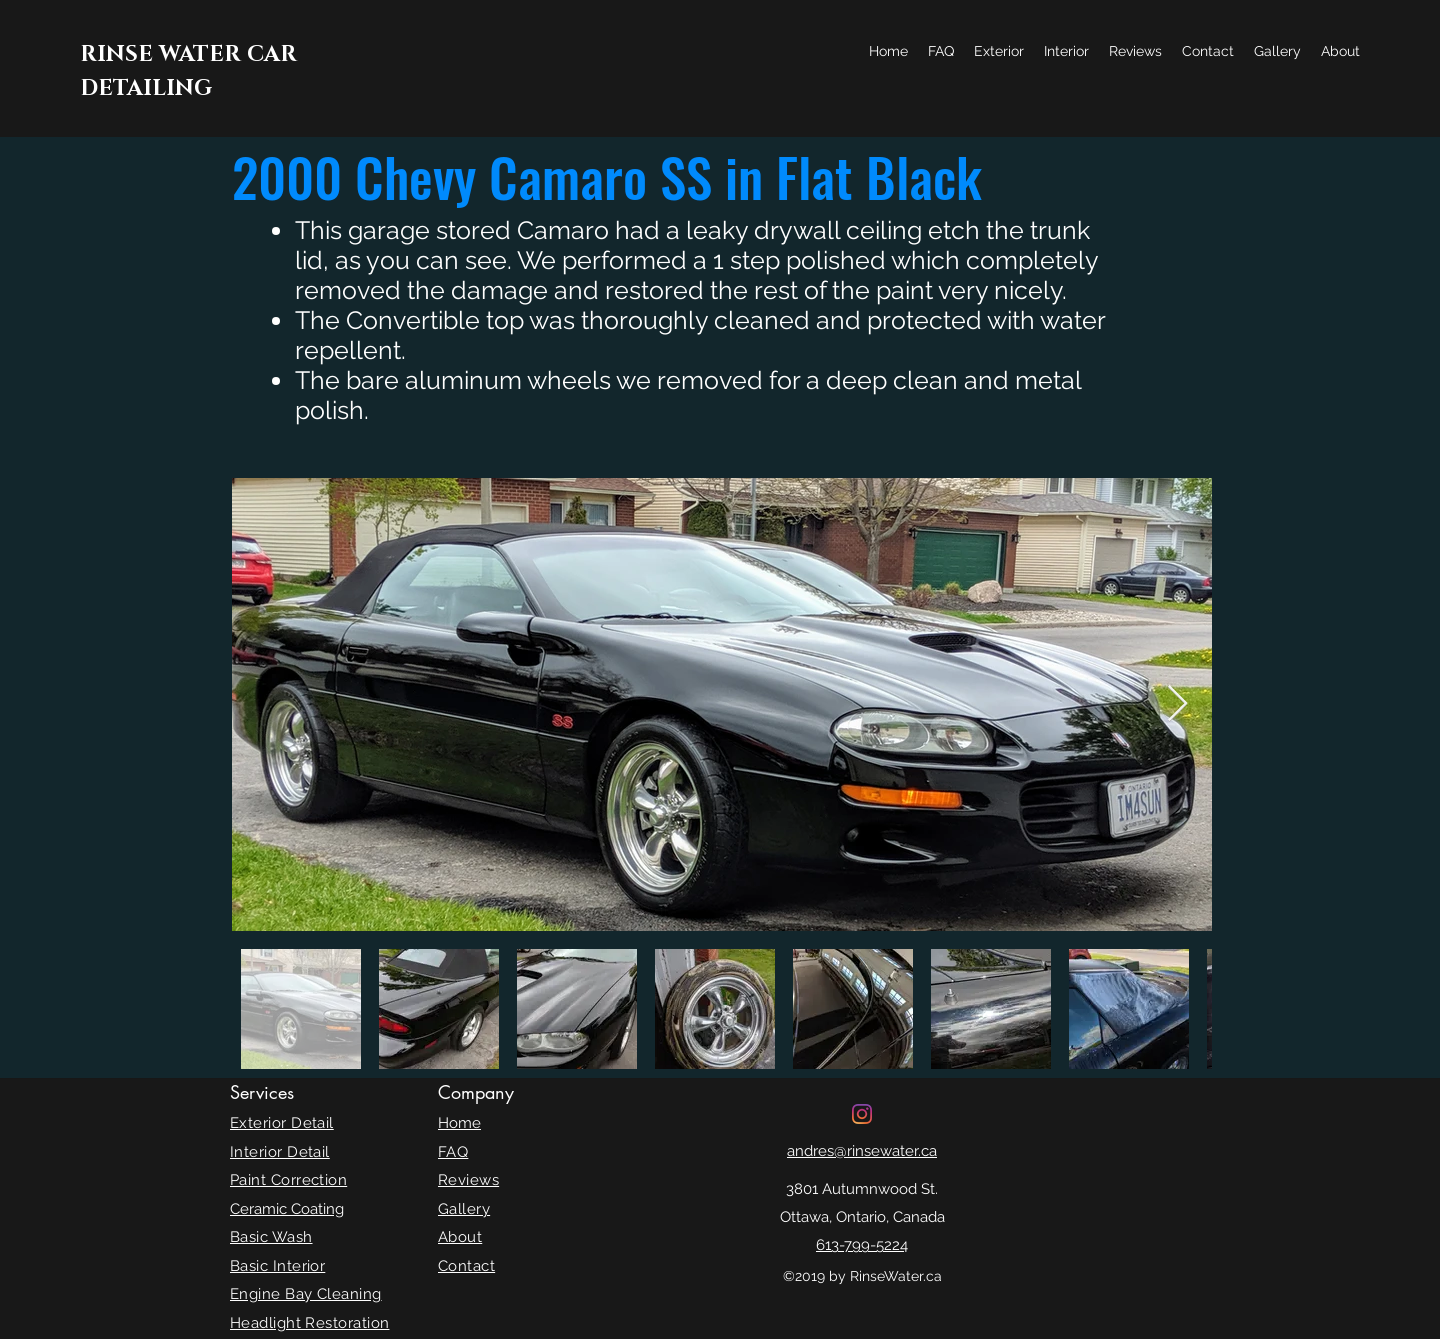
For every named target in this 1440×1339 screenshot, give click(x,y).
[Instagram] (862, 1114)
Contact (466, 1266)
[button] (999, 51)
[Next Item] (1177, 704)
